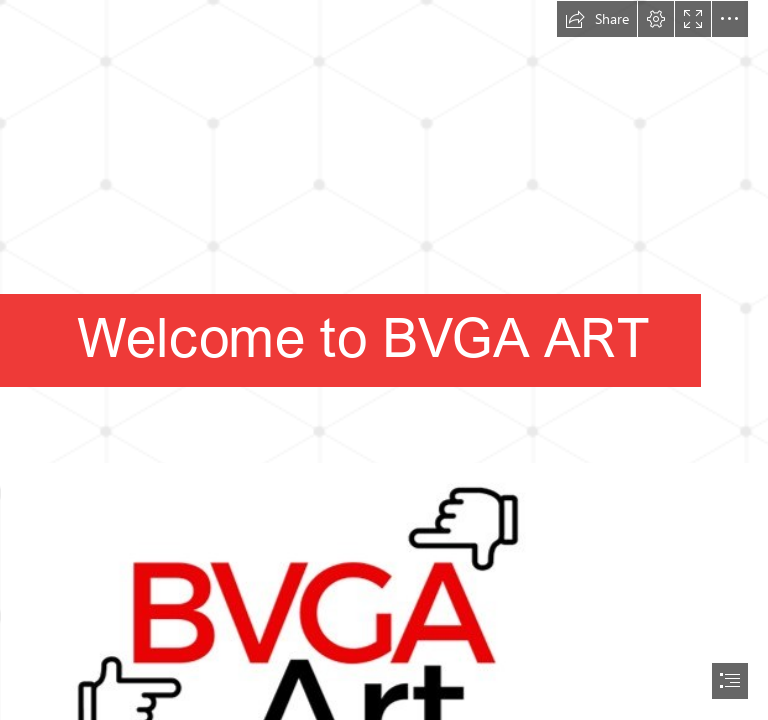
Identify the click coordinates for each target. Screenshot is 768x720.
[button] (597, 19)
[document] (384, 360)
